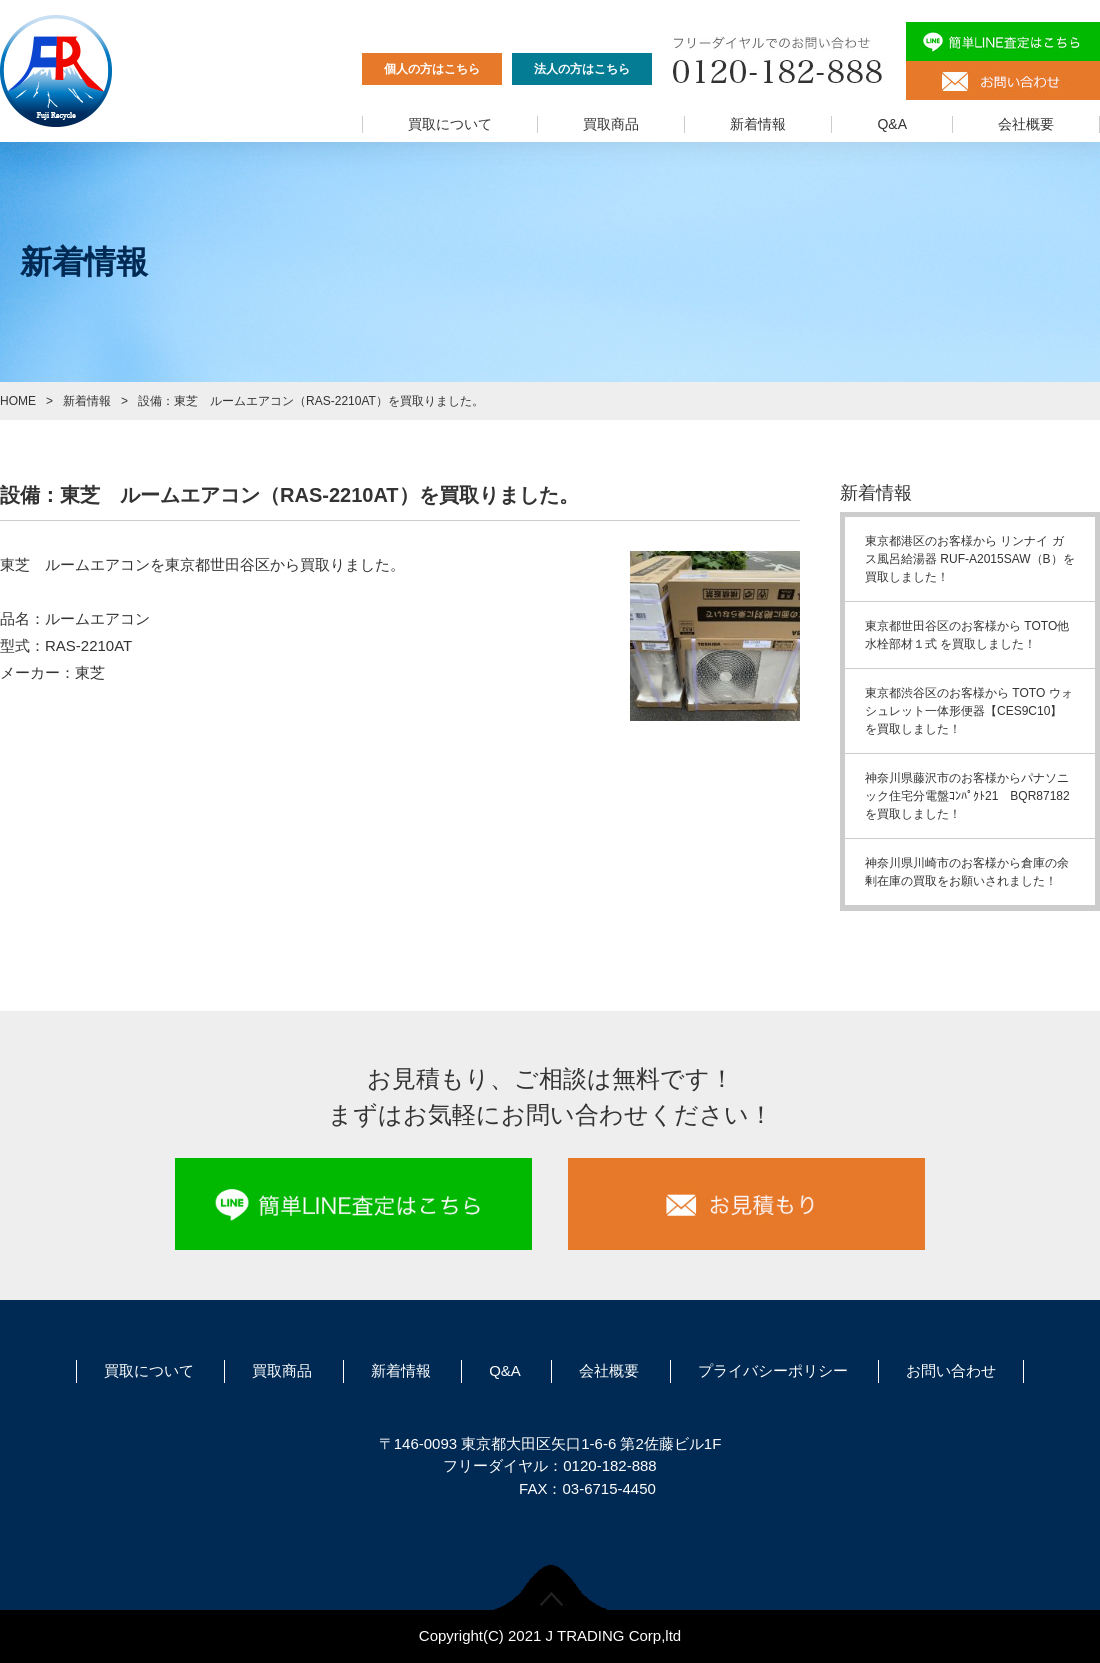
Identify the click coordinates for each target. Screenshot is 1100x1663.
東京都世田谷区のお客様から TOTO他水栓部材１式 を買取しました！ (967, 635)
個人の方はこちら (432, 69)
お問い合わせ (951, 1370)
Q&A (892, 124)
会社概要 (1026, 124)
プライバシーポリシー (773, 1370)
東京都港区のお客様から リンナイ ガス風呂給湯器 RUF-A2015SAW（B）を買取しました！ (970, 559)
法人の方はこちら (582, 69)
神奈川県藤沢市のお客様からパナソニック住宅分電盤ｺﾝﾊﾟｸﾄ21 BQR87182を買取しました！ (967, 796)
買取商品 (611, 124)
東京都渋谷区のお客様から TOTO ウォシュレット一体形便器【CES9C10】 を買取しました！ (969, 711)
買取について (450, 124)
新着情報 (758, 124)
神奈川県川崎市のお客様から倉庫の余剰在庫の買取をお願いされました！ (967, 872)
